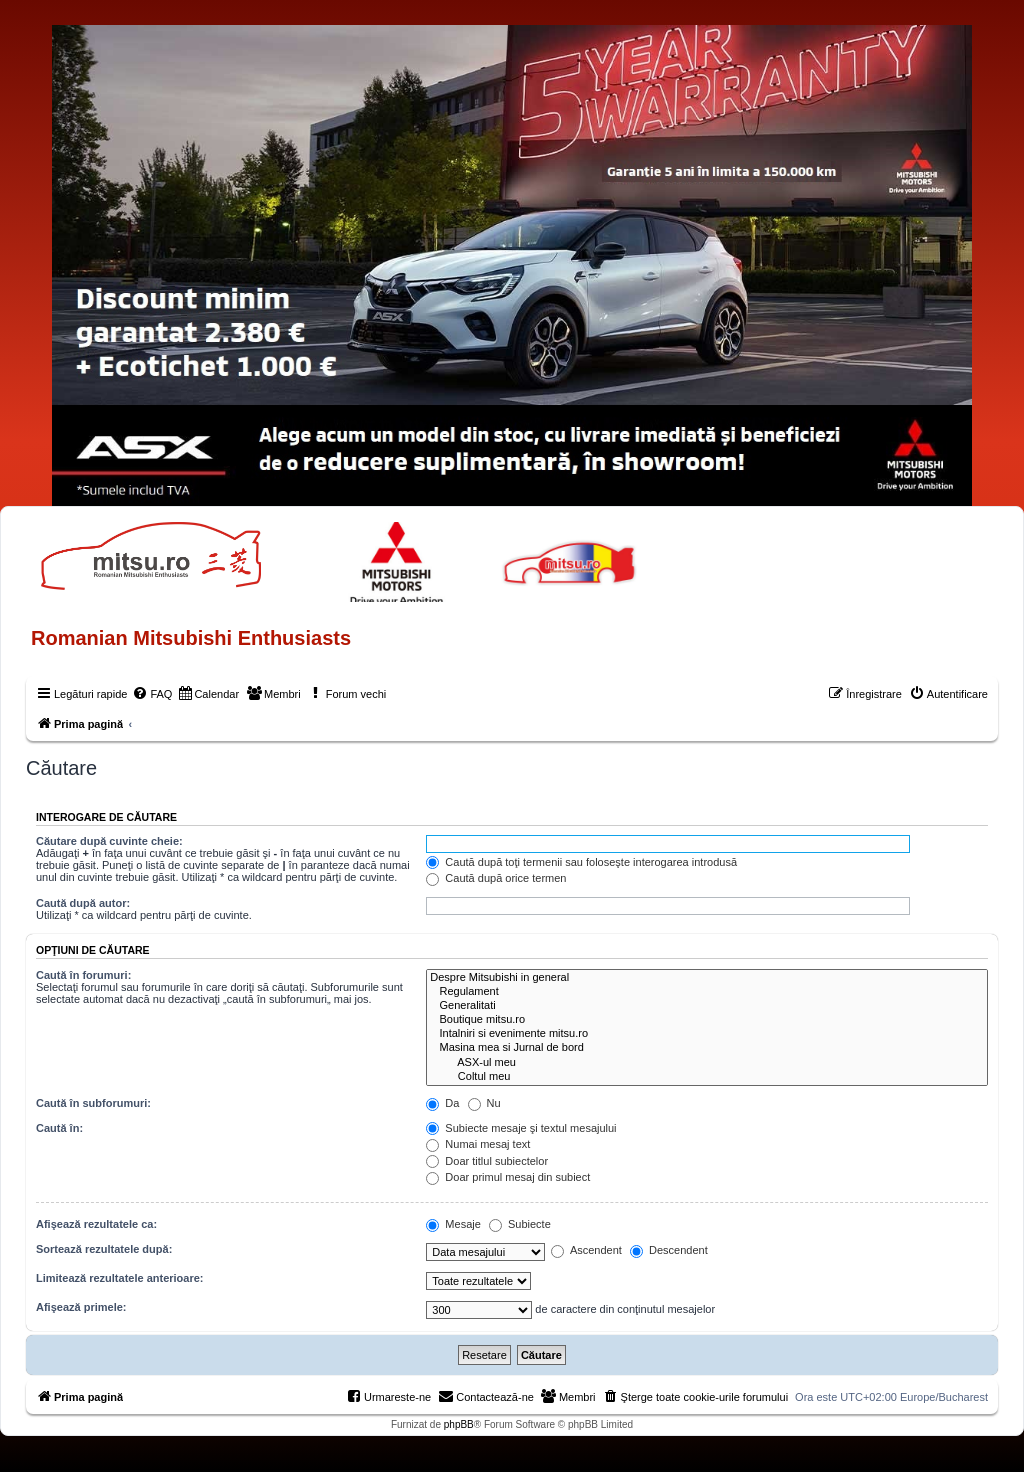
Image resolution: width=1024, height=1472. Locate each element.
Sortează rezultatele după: (104, 1249)
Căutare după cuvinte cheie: (109, 841)
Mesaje (453, 1224)
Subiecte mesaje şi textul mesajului (521, 1128)
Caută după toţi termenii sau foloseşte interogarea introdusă (581, 862)
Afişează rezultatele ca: (96, 1224)
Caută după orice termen (496, 878)
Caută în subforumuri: (93, 1103)
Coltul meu (707, 1077)
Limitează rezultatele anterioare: (120, 1278)
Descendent (669, 1250)
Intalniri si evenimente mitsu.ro (707, 1034)
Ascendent (586, 1250)
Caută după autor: (83, 903)
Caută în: (59, 1128)
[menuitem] (152, 694)
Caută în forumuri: (83, 975)
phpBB (459, 1424)
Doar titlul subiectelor (487, 1161)
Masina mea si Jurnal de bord (707, 1048)
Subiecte (520, 1224)
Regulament (707, 992)
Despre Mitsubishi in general (707, 978)
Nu (484, 1103)
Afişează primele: (81, 1307)
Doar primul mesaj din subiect (508, 1177)
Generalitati (707, 1006)
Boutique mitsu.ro (707, 1020)
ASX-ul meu (707, 1063)
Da (442, 1103)
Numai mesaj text (478, 1144)
